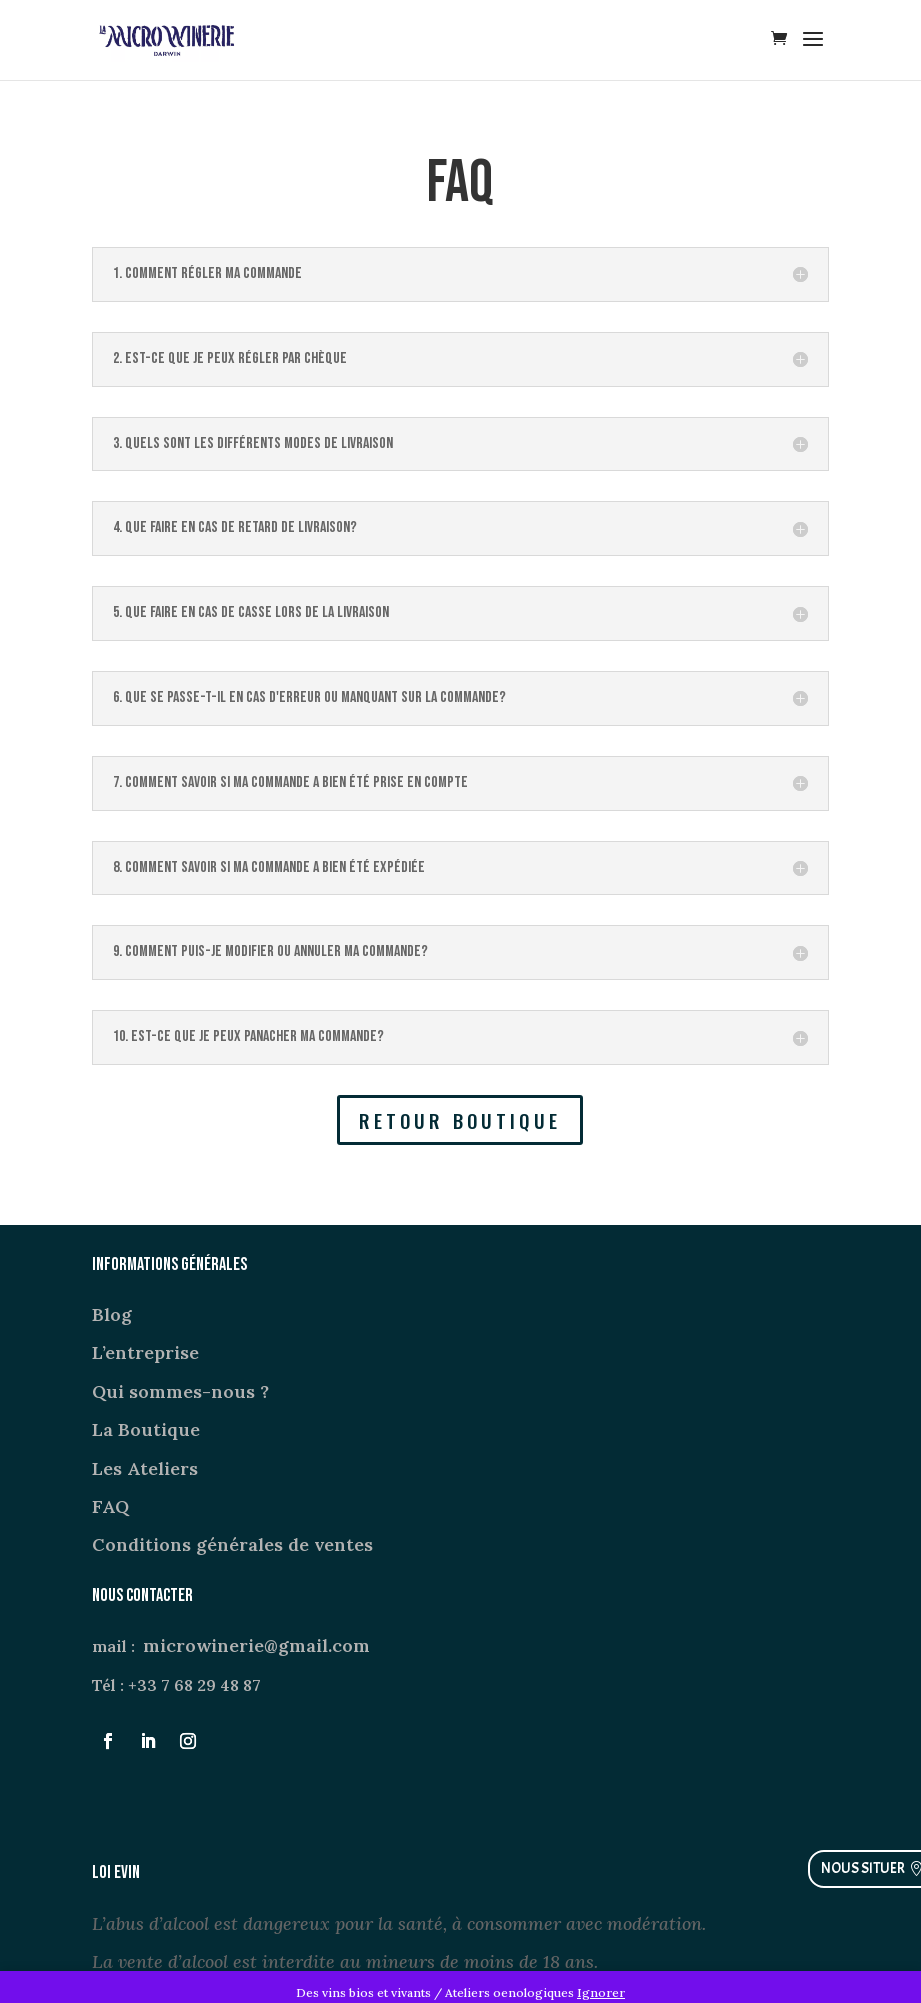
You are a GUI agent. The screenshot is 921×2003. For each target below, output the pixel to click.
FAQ (110, 1506)
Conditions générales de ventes (232, 1544)
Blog (112, 1314)
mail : (117, 1646)
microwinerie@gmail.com (256, 1645)
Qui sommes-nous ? (180, 1391)
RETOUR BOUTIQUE (460, 1120)
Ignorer (601, 1992)
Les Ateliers (145, 1468)
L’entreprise (145, 1352)
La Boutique (146, 1429)
